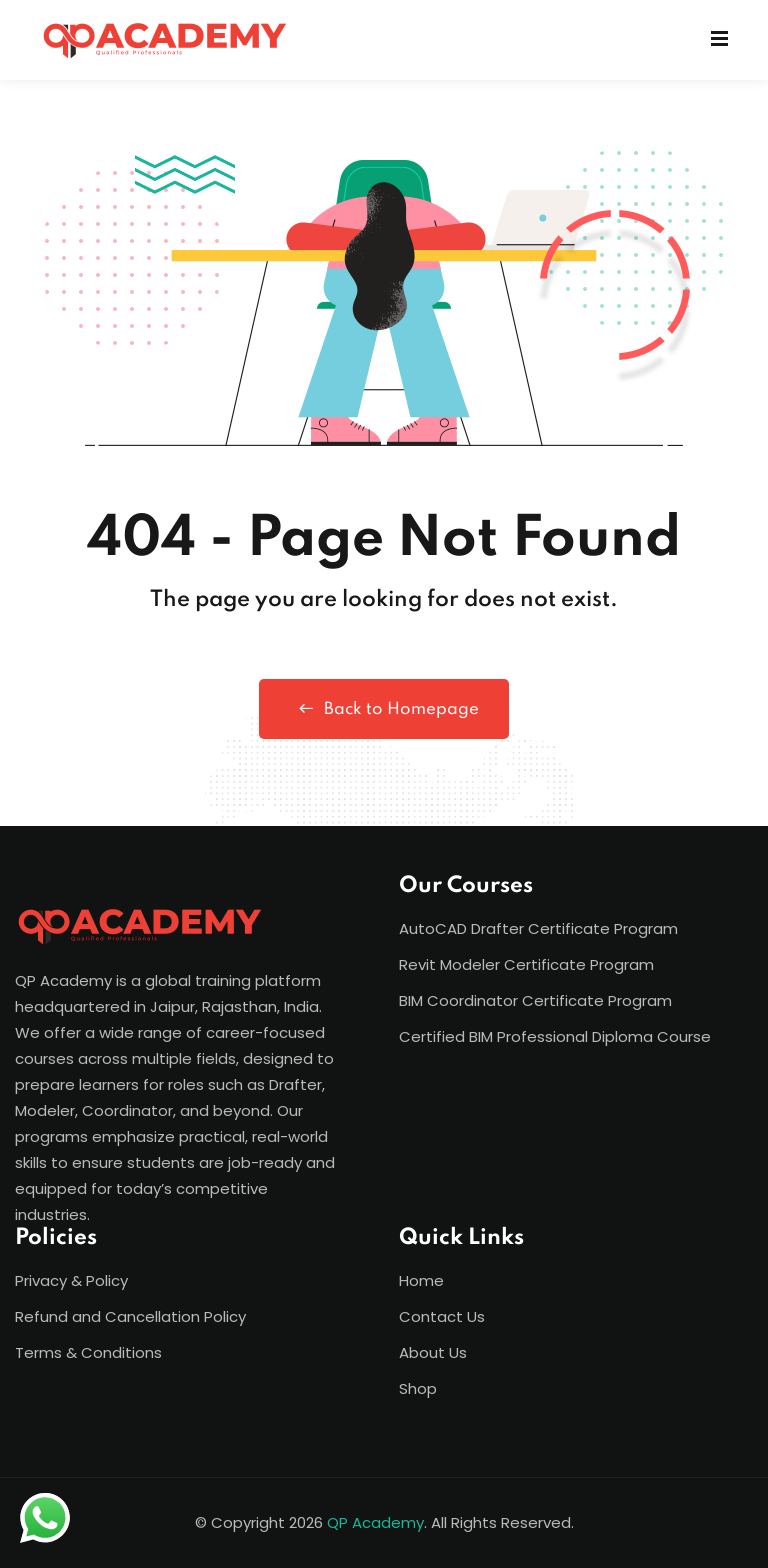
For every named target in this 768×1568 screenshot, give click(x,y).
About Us (433, 1352)
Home (421, 1280)
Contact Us (442, 1316)
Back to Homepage (384, 709)
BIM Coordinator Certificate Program (535, 1000)
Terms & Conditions (88, 1352)
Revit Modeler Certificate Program (526, 964)
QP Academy (375, 1522)
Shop (418, 1388)
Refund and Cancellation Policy (130, 1316)
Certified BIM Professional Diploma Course (555, 1036)
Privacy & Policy (71, 1280)
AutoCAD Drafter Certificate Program (538, 928)
